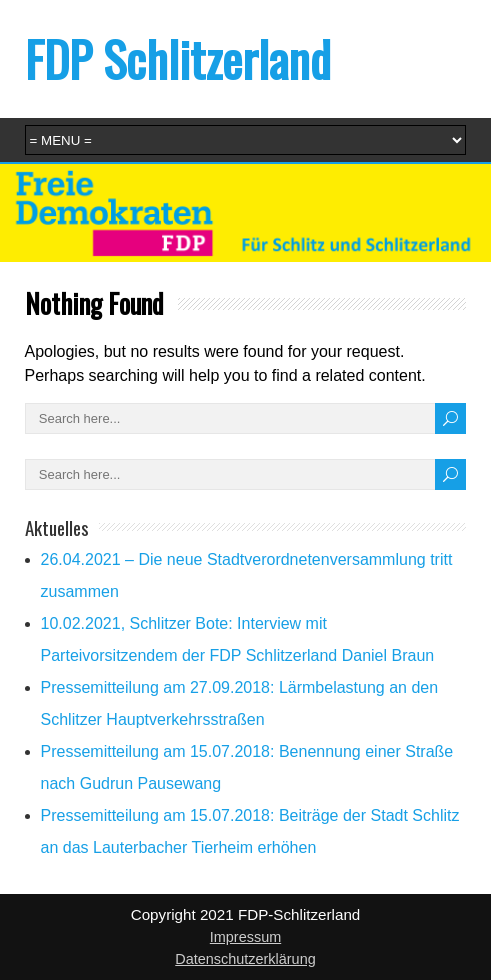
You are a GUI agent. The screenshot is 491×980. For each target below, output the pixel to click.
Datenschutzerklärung (245, 959)
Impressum (245, 937)
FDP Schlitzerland (178, 58)
